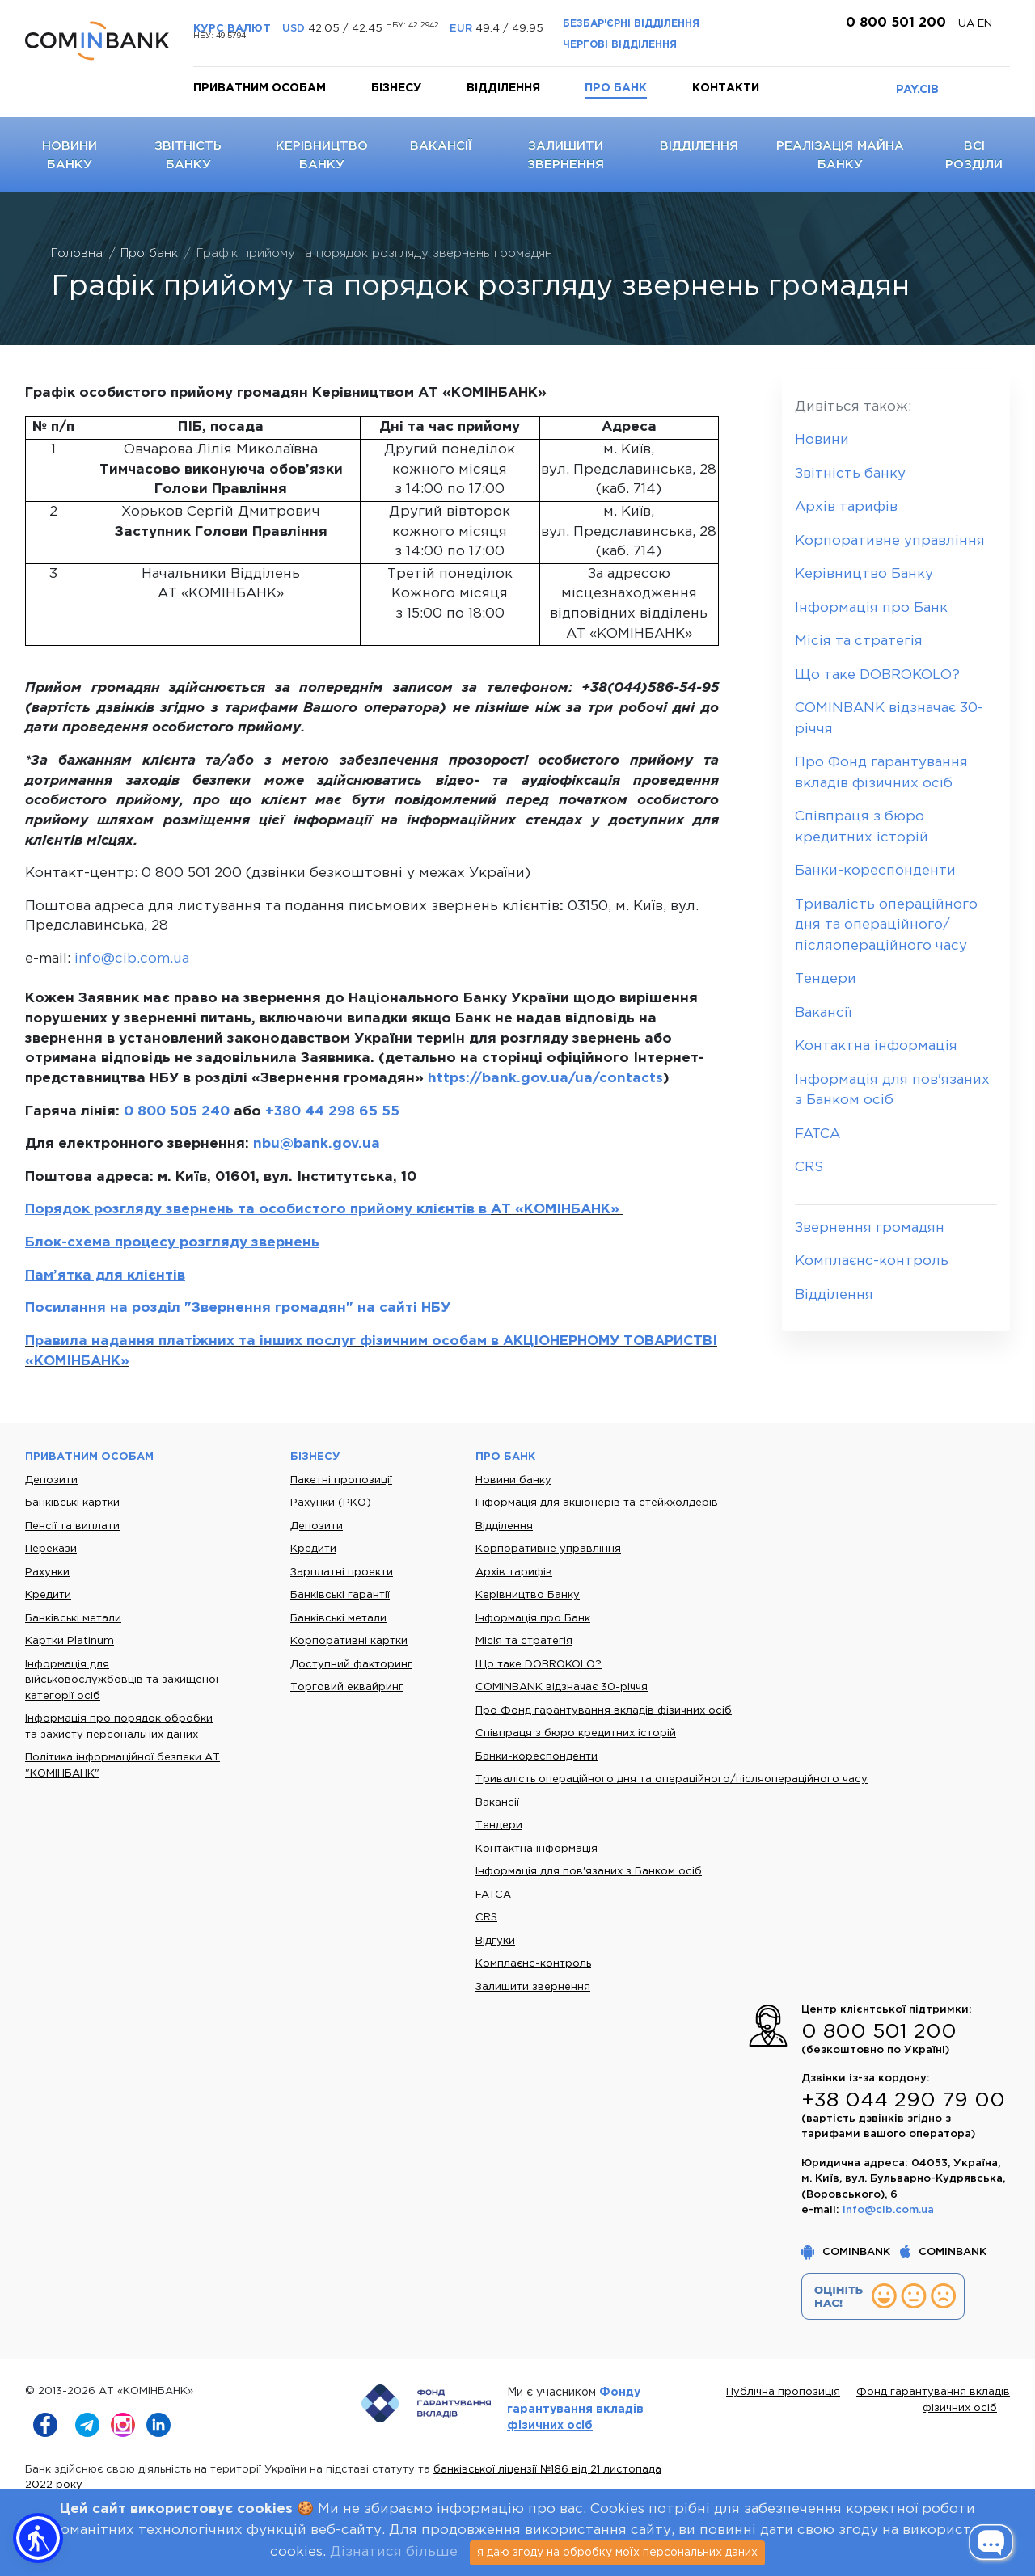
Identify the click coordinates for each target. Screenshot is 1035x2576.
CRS (809, 1168)
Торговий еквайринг (346, 1687)
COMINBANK (847, 2252)
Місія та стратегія (859, 641)
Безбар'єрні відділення (631, 23)
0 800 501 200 (894, 23)
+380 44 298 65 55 (332, 1112)
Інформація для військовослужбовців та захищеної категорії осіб (121, 1680)
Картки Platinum (69, 1641)
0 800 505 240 (177, 1112)
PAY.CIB (917, 90)
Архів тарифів (846, 507)
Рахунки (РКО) (330, 1503)
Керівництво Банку (864, 574)
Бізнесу (396, 88)
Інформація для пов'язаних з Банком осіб (588, 1871)
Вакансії (441, 146)
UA (968, 23)
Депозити (51, 1480)
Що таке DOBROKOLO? (877, 675)
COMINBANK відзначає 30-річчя (561, 1687)
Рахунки (47, 1572)
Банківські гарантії (340, 1595)
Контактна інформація (876, 1046)
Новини (822, 440)
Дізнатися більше (394, 2552)
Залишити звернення (532, 1987)
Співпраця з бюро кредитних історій (575, 1733)
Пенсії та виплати (72, 1526)
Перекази (51, 1549)
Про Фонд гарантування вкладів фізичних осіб (603, 1710)
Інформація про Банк (871, 608)
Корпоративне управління (890, 541)
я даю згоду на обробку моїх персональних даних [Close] (617, 2552)
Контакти (725, 88)
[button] (38, 2538)
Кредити (48, 1595)
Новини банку (513, 1480)
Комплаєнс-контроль (871, 1261)
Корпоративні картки (349, 1641)
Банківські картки (72, 1503)
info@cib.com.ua (131, 959)
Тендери (825, 979)
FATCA (817, 1134)
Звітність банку (850, 474)
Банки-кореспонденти (875, 871)
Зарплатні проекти (341, 1572)
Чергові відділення (620, 44)
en (985, 23)
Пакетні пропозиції (341, 1480)
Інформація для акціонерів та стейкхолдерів (596, 1503)
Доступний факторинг (351, 1664)
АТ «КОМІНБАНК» (557, 1210)
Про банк (616, 88)
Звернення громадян (869, 1228)
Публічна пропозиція (783, 2392)
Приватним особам (259, 88)
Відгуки (495, 1941)
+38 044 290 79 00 (903, 2101)
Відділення (503, 88)
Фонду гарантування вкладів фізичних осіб (575, 2409)
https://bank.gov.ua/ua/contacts (545, 1079)
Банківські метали (73, 1618)
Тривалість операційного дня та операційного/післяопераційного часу (886, 925)
